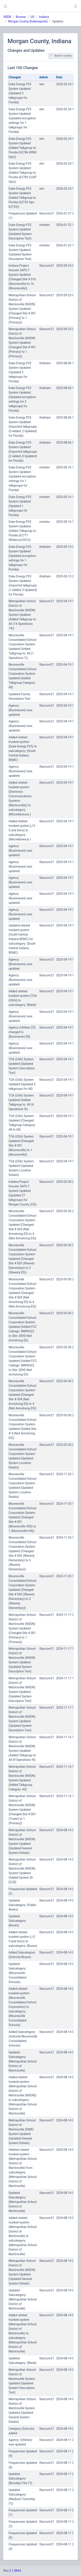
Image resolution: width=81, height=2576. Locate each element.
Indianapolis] (38, 21)
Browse (21, 17)
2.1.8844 (15, 2570)
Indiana (44, 17)
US (32, 17)
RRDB (7, 17)
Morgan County (18, 21)
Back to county (61, 55)
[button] (75, 6)
